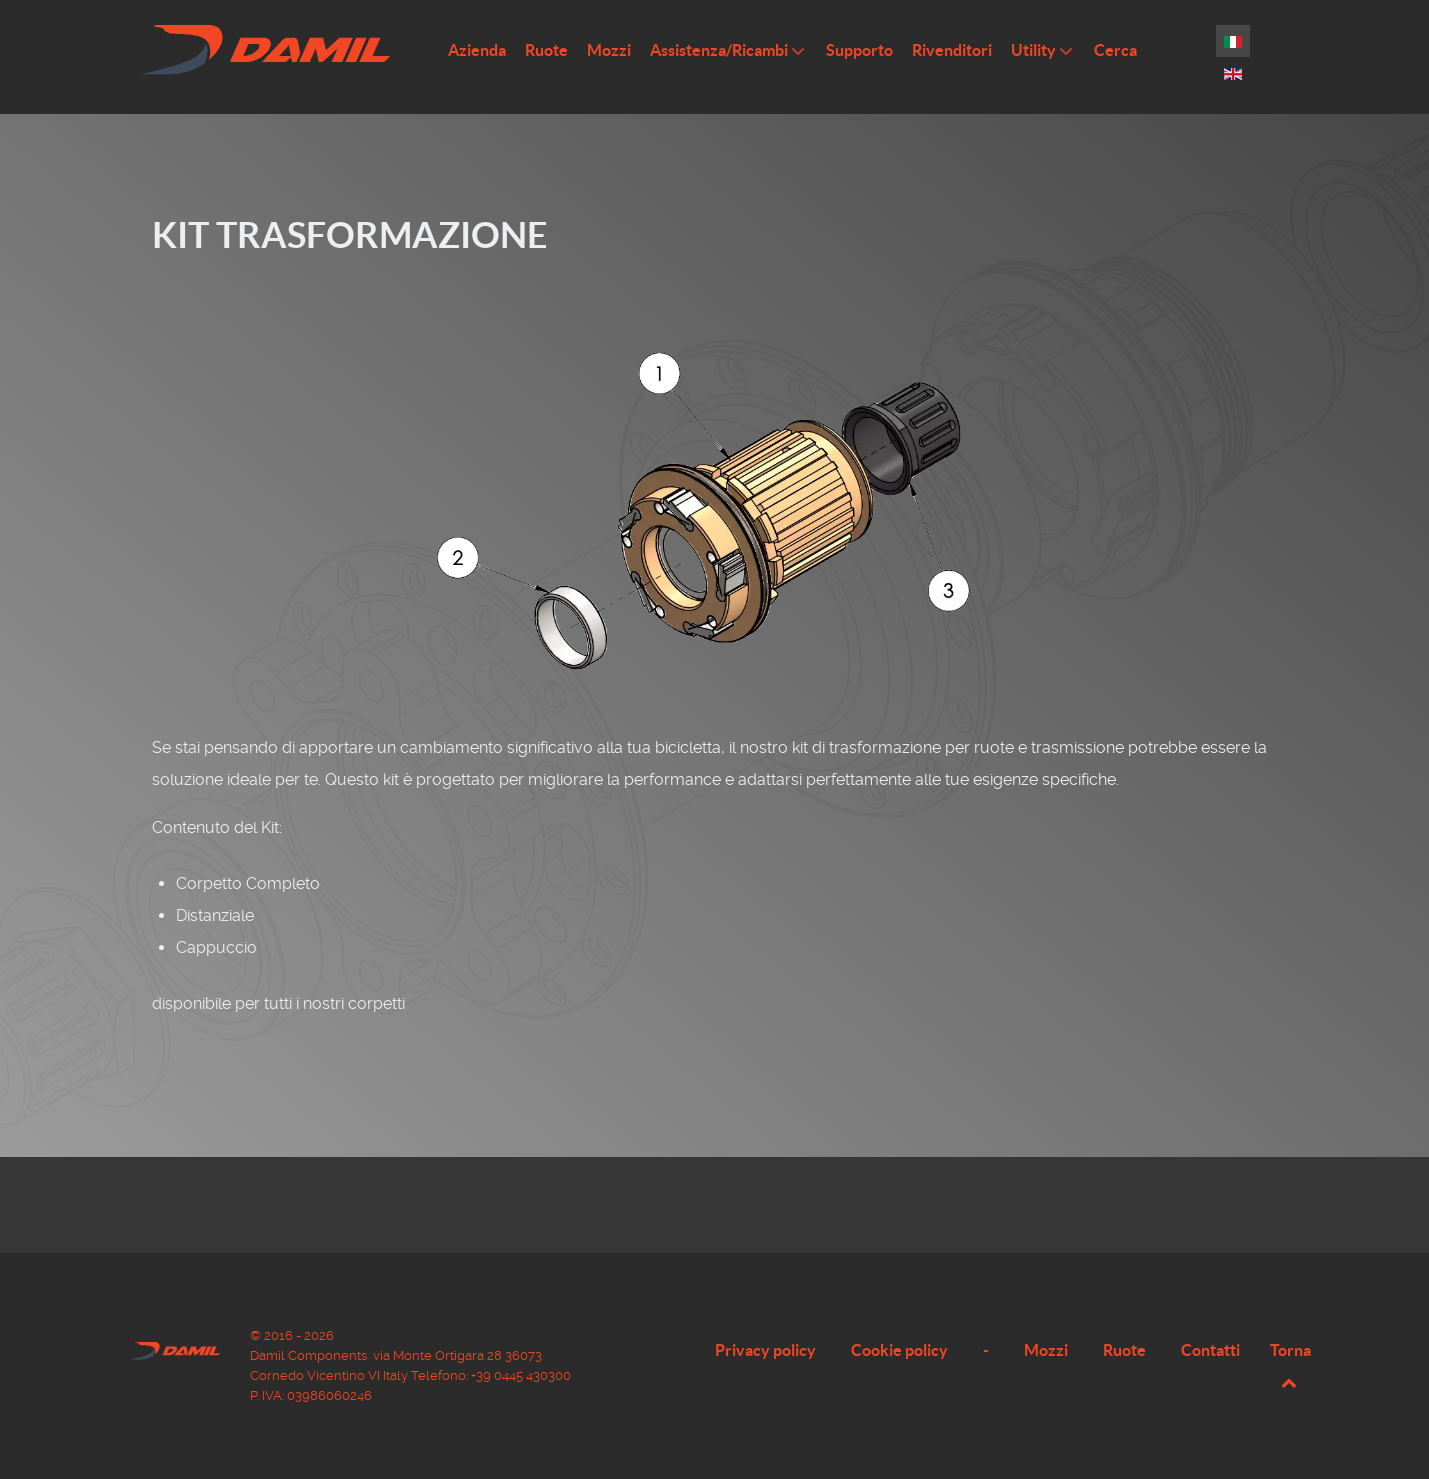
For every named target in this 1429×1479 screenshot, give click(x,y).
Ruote (1124, 1350)
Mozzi (1046, 1350)
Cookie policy (899, 1350)
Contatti (1210, 1350)
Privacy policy (765, 1350)
